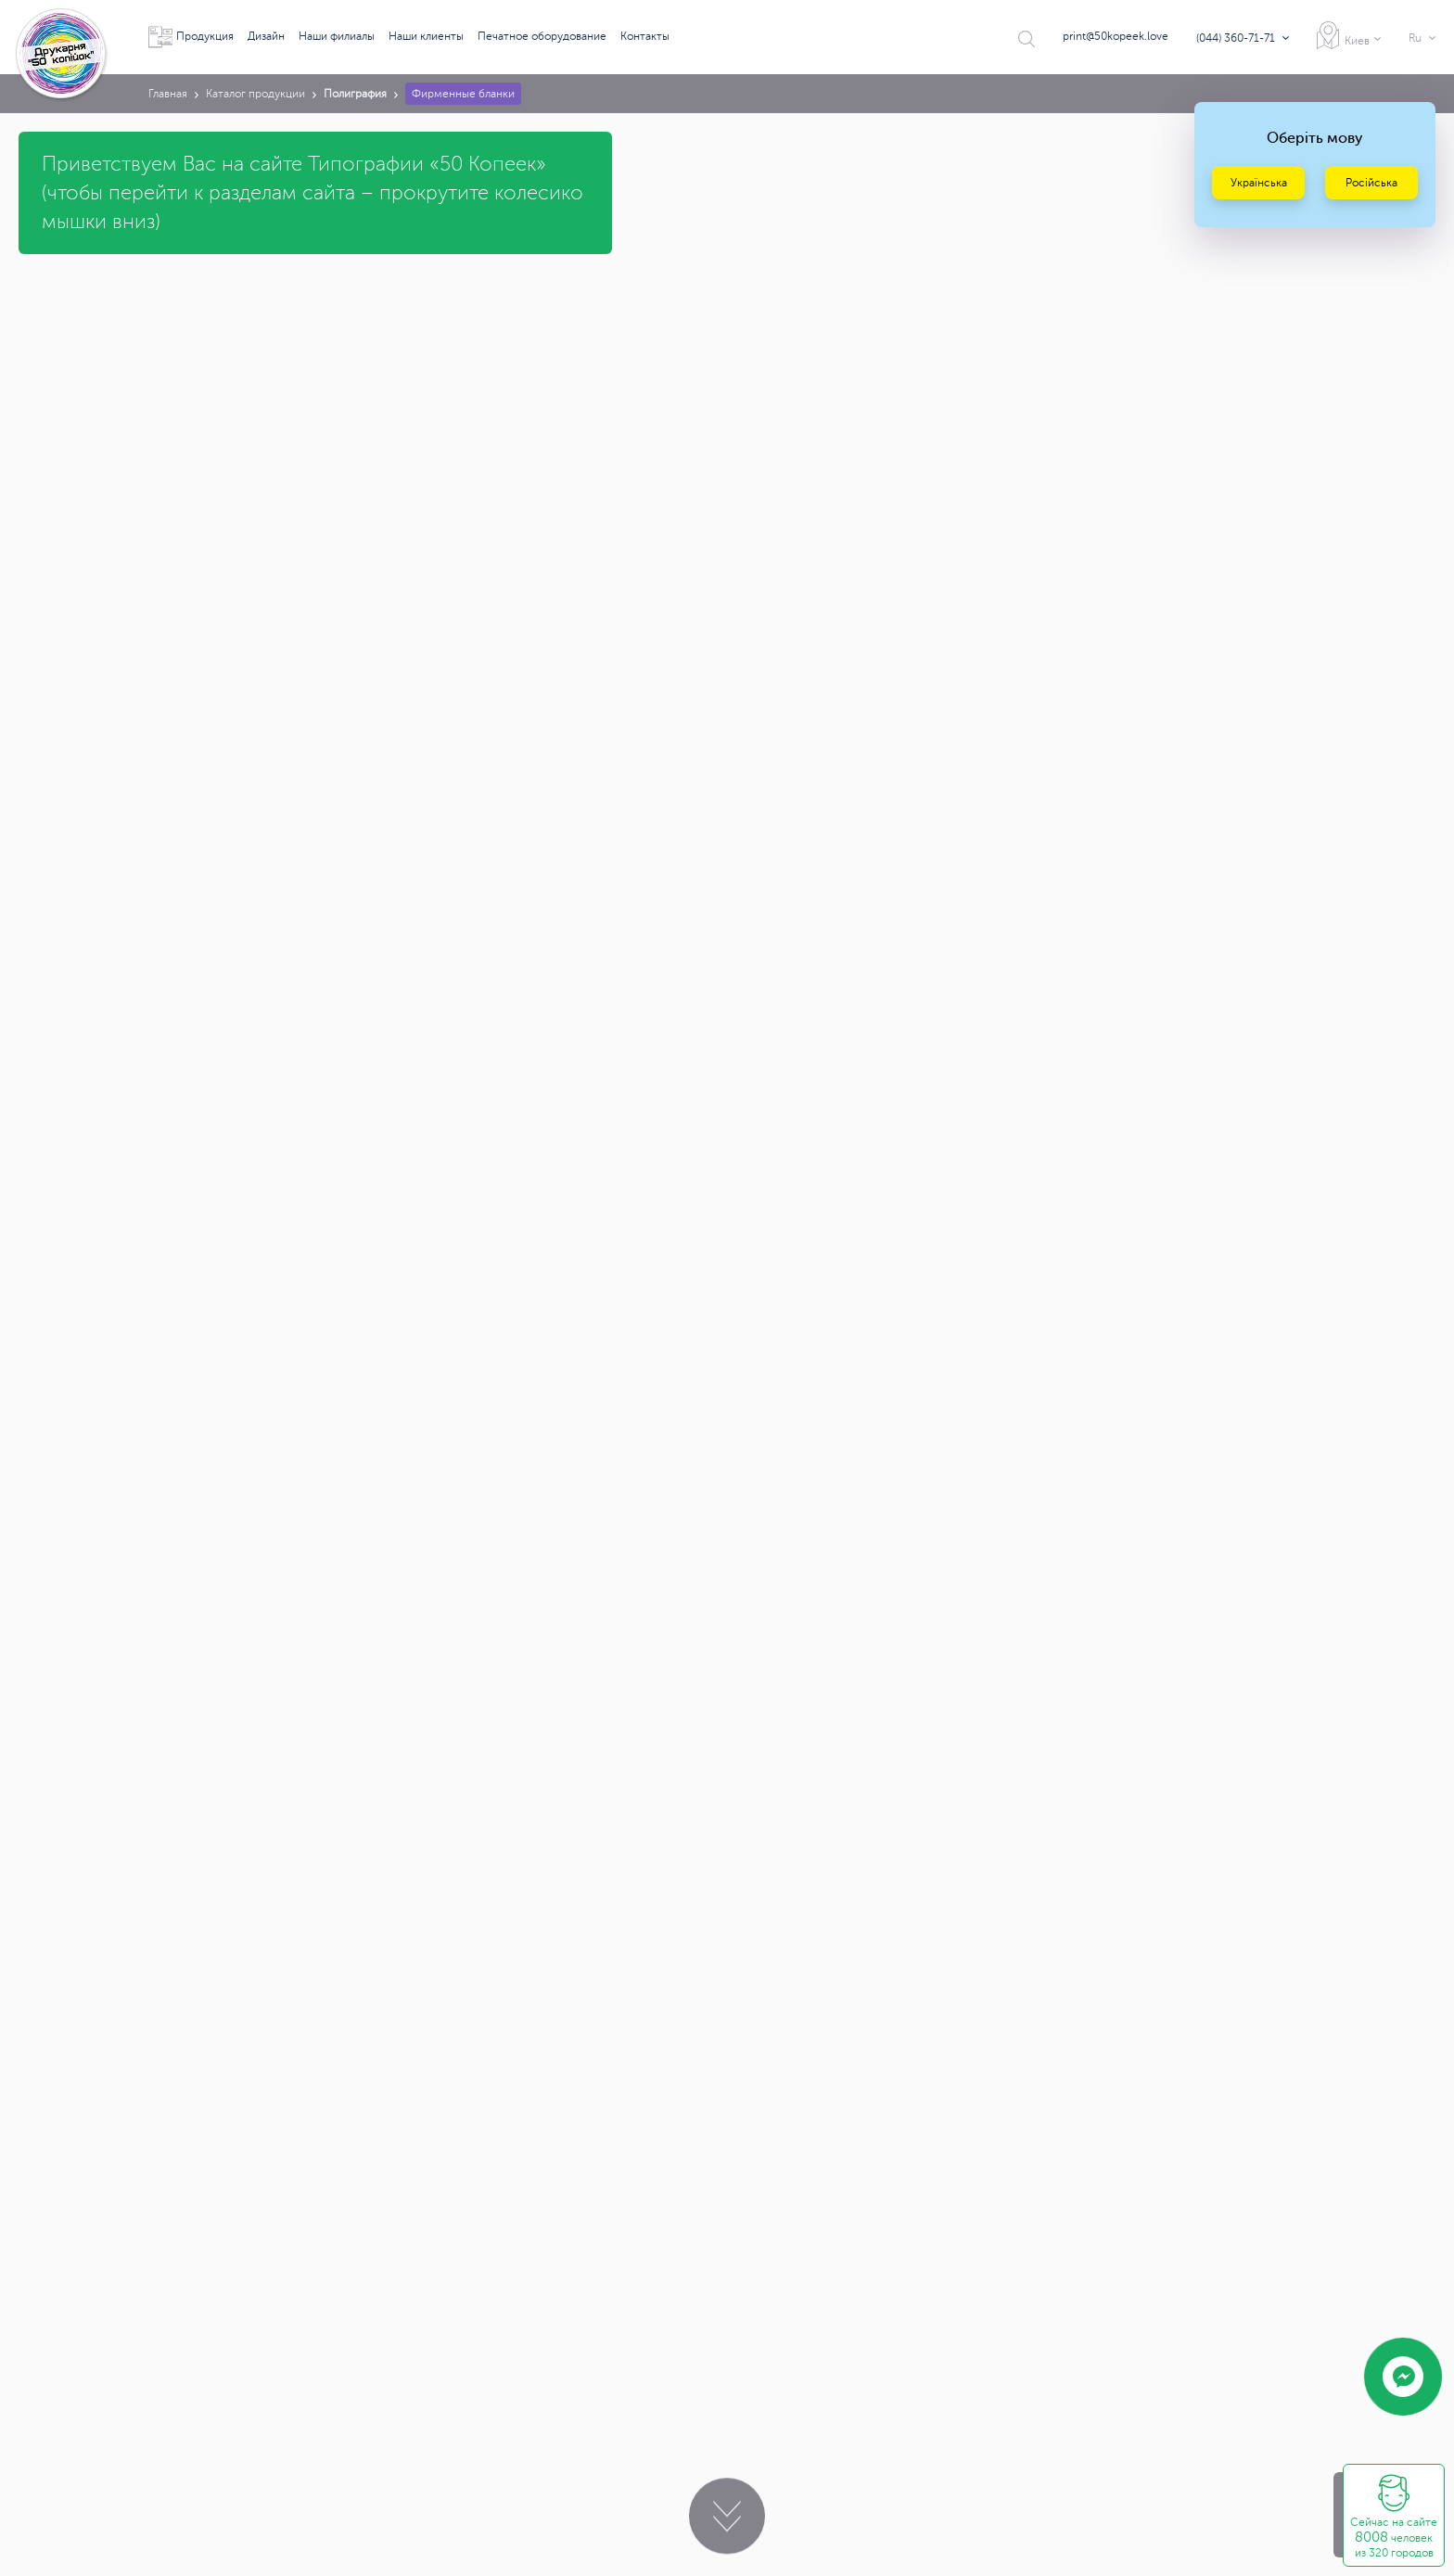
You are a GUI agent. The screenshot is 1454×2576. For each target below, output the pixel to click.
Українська (1259, 182)
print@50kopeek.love (1115, 36)
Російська (1371, 182)
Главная (167, 93)
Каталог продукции (255, 93)
